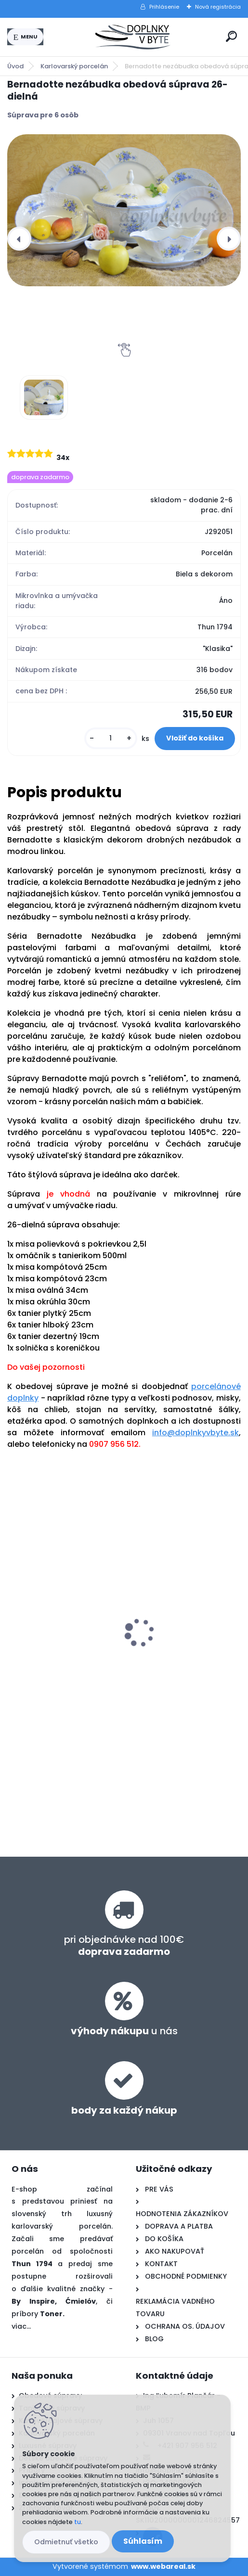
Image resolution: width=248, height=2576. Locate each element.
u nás (124, 2031)
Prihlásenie (164, 7)
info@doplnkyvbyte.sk (195, 1432)
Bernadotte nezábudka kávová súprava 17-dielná (60, 1619)
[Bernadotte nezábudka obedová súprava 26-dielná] (124, 210)
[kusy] (110, 738)
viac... (21, 2326)
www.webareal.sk (163, 2566)
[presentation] (19, 239)
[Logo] (132, 37)
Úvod (15, 66)
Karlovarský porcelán (74, 66)
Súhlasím (142, 2541)
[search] (231, 36)
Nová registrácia (218, 7)
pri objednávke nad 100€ (124, 1945)
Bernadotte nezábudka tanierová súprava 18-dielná (176, 1605)
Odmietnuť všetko (66, 2542)
